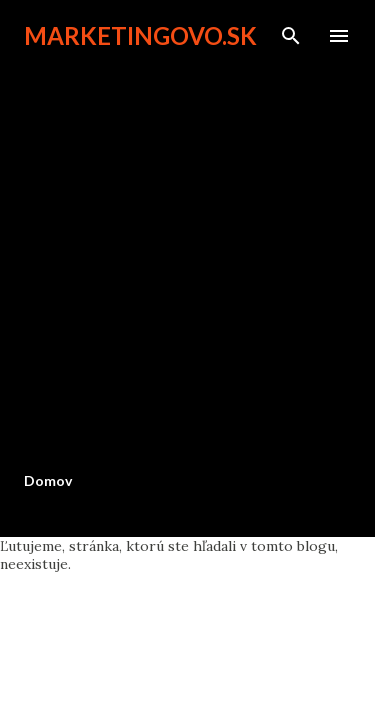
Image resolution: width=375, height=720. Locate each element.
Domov (48, 480)
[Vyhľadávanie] (291, 36)
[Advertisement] (187, 259)
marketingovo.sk (140, 35)
